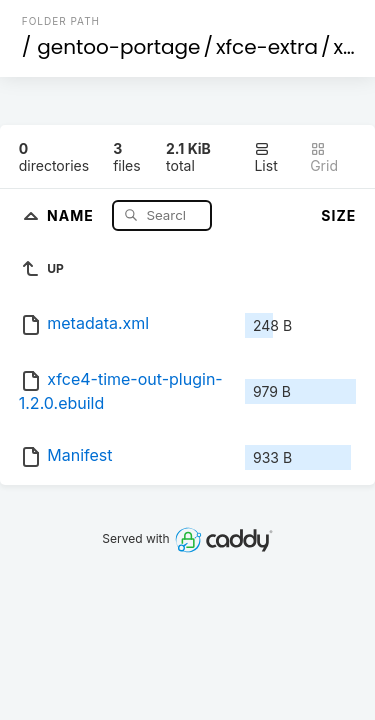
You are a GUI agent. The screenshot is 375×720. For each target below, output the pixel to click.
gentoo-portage (118, 47)
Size (338, 215)
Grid (324, 157)
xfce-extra (267, 47)
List (265, 157)
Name (72, 214)
